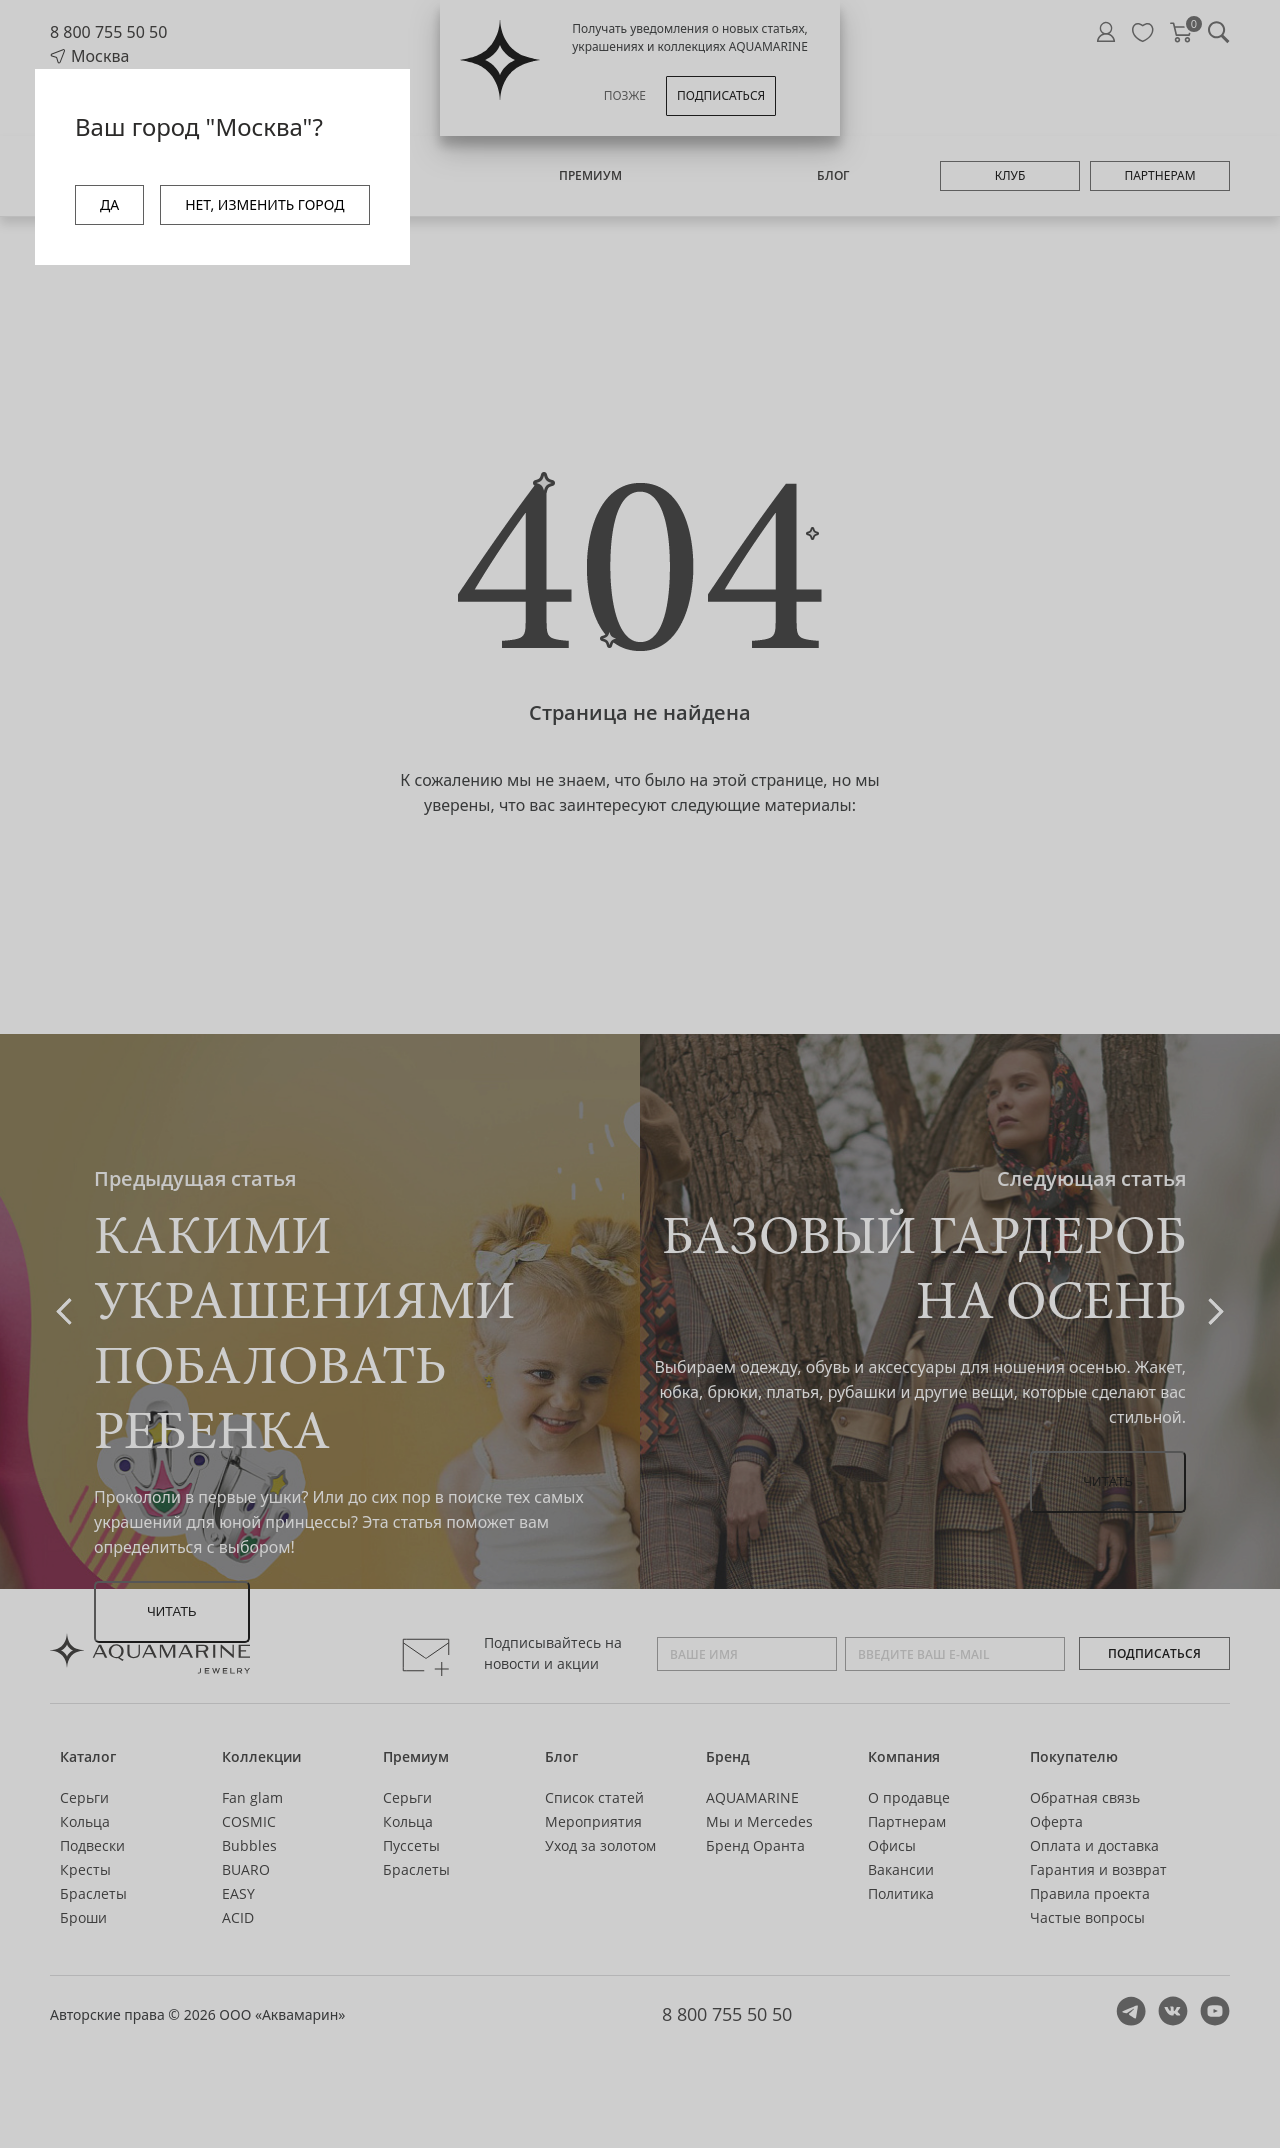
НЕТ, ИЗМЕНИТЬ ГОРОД (264, 204)
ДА (109, 204)
